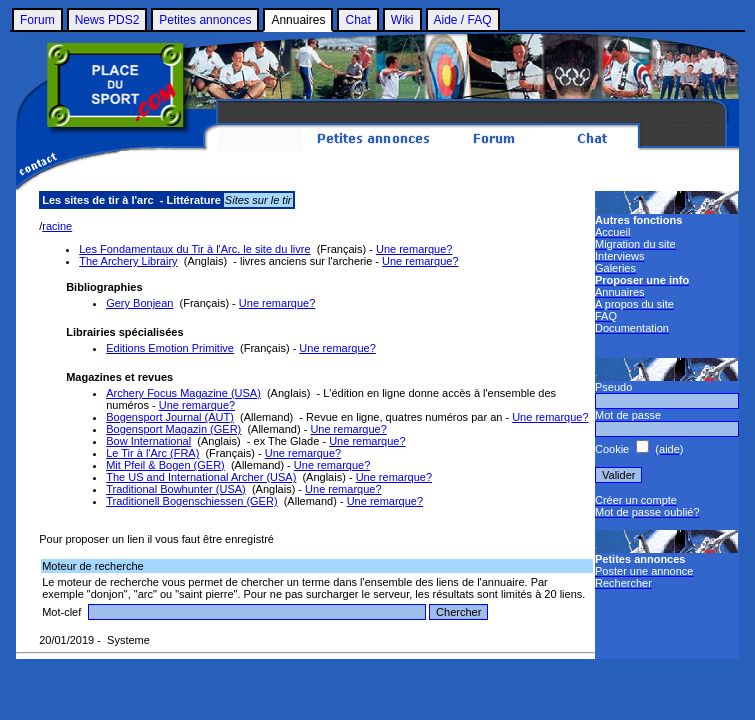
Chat (357, 20)
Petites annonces (205, 20)
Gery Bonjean (139, 303)
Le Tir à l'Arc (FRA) (152, 453)
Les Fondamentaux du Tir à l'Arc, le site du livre (194, 249)
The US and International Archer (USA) (201, 477)
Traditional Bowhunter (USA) (176, 489)
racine (57, 226)
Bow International (148, 441)
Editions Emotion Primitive (170, 348)
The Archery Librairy (128, 261)
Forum (37, 20)
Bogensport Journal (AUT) (170, 417)
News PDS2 (107, 20)
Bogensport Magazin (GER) (173, 429)
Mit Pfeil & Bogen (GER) (165, 465)
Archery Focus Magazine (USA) (183, 393)
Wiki (402, 20)
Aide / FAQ (463, 20)
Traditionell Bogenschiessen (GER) (191, 501)
